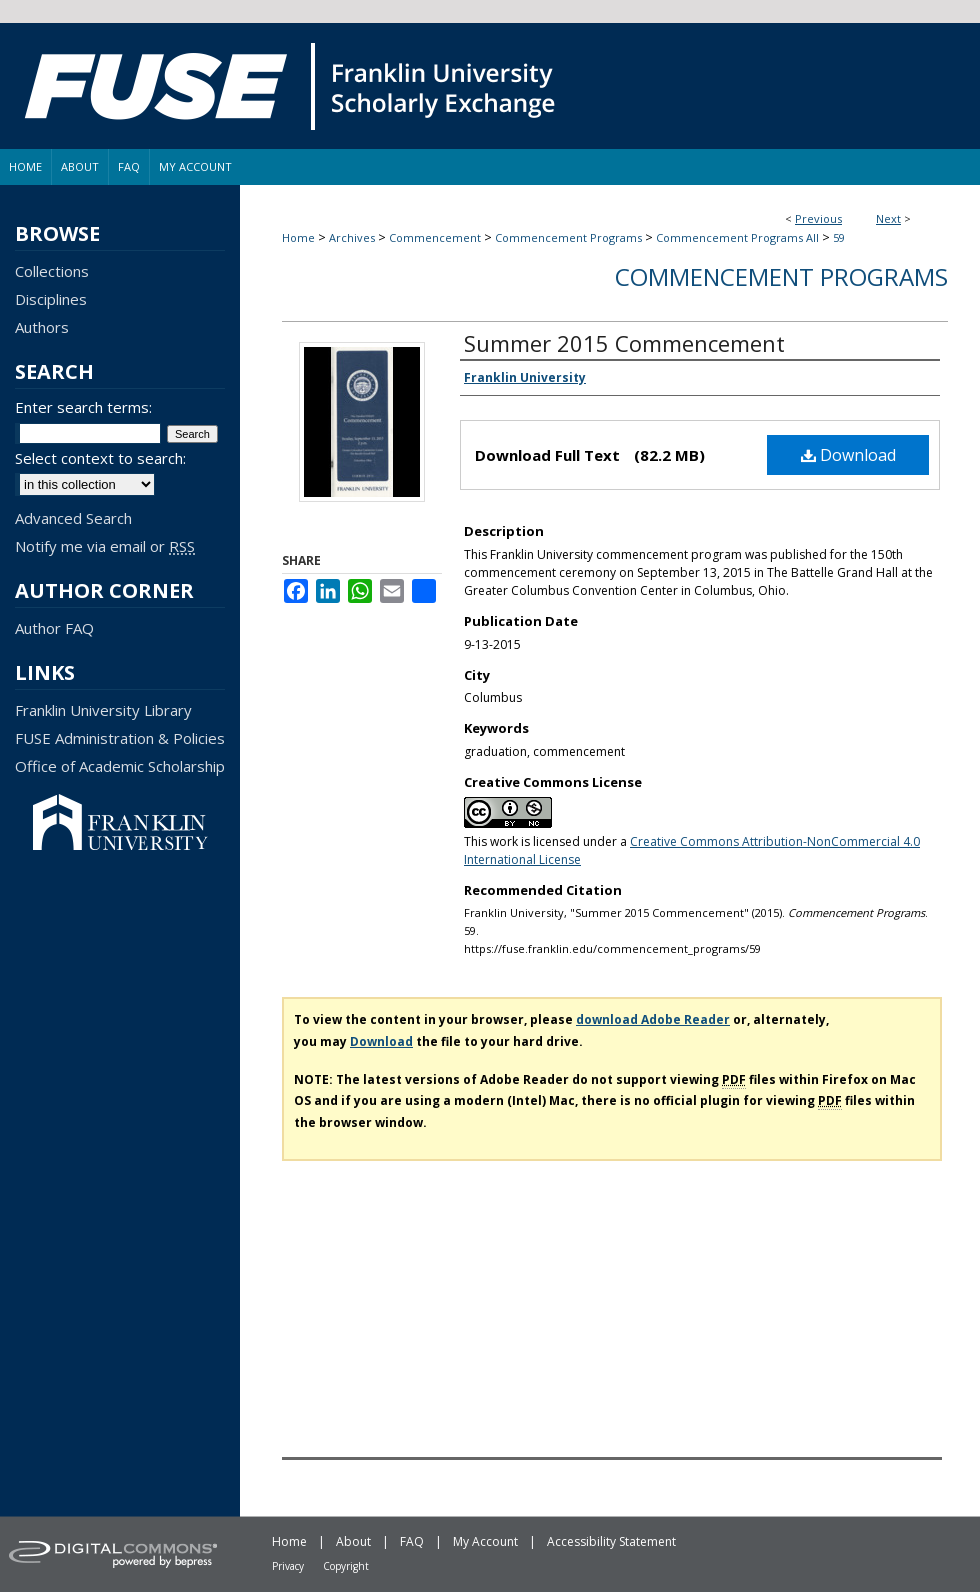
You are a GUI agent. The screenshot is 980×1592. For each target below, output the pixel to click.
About (353, 1541)
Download (848, 455)
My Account (485, 1541)
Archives (352, 237)
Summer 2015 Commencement (624, 343)
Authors (42, 327)
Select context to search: (100, 458)
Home (298, 237)
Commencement (435, 237)
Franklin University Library (103, 710)
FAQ (412, 1541)
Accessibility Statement (611, 1541)
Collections (52, 271)
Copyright (346, 1566)
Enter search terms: (83, 407)
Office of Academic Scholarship (120, 766)
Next (888, 218)
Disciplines (51, 299)
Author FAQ (54, 628)
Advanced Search (73, 518)
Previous (818, 218)
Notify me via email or (105, 546)
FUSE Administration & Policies (120, 738)
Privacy (288, 1566)
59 (839, 237)
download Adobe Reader (653, 1019)
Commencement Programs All (737, 237)
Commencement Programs (568, 237)
